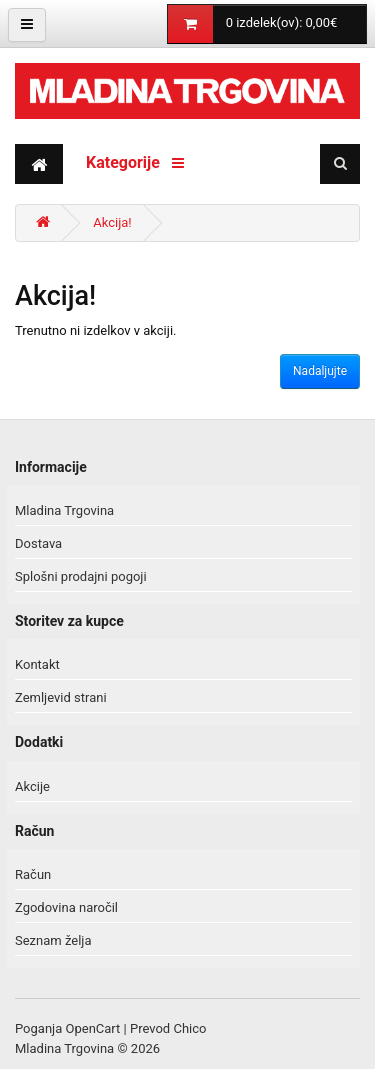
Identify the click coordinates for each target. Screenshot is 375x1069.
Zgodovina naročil (66, 907)
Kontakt (37, 664)
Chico (189, 1028)
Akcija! (112, 222)
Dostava (38, 543)
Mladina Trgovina (64, 510)
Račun (33, 874)
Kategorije (135, 162)
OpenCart (93, 1028)
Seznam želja (53, 940)
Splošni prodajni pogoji (81, 576)
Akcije (32, 786)
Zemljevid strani (61, 697)
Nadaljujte (320, 371)
